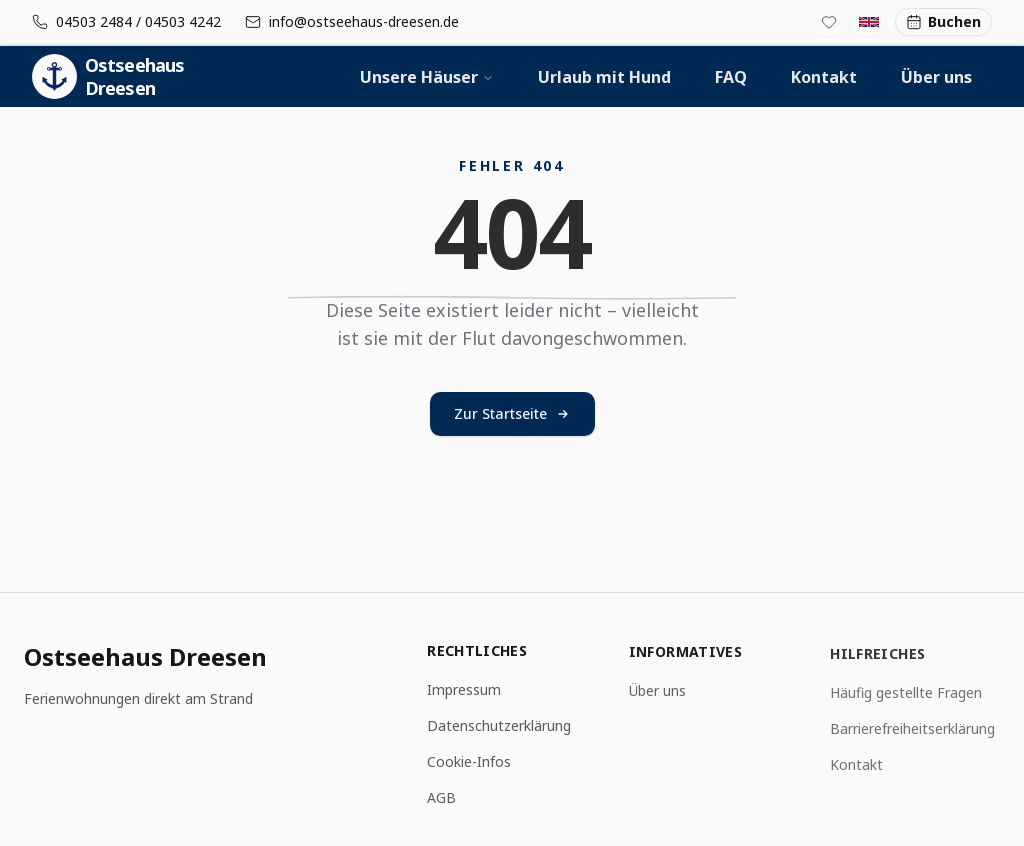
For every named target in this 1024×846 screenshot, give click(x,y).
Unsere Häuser (427, 77)
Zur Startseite (512, 413)
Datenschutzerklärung (499, 726)
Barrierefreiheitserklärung (912, 732)
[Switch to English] (869, 22)
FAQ (731, 77)
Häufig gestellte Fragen (906, 696)
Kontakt (824, 77)
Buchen (943, 21)
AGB (441, 798)
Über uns (936, 77)
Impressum (464, 690)
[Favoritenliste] (829, 22)
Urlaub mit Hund (604, 77)
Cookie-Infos (469, 762)
